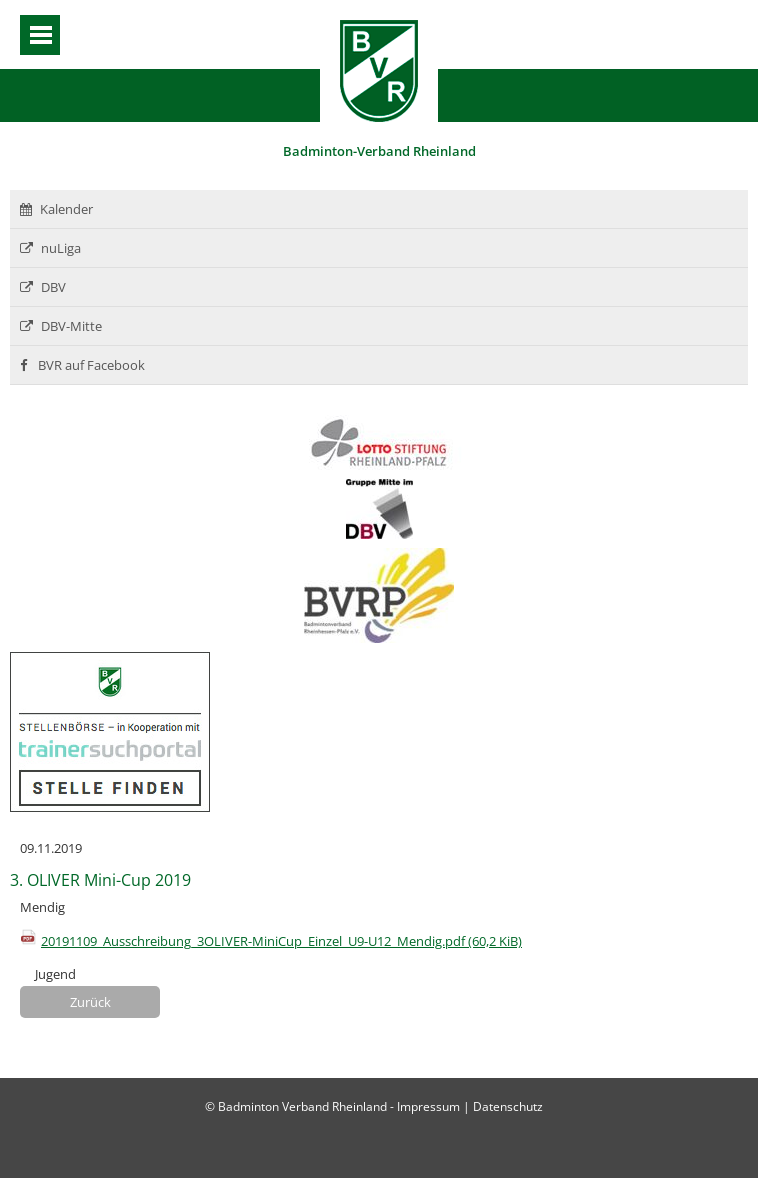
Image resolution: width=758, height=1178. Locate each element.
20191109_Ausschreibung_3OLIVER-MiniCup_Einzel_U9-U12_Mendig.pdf (281, 941)
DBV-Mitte (61, 326)
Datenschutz (508, 1106)
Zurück (90, 1002)
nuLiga (50, 248)
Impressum (428, 1106)
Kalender (56, 209)
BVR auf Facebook (82, 365)
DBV (43, 287)
